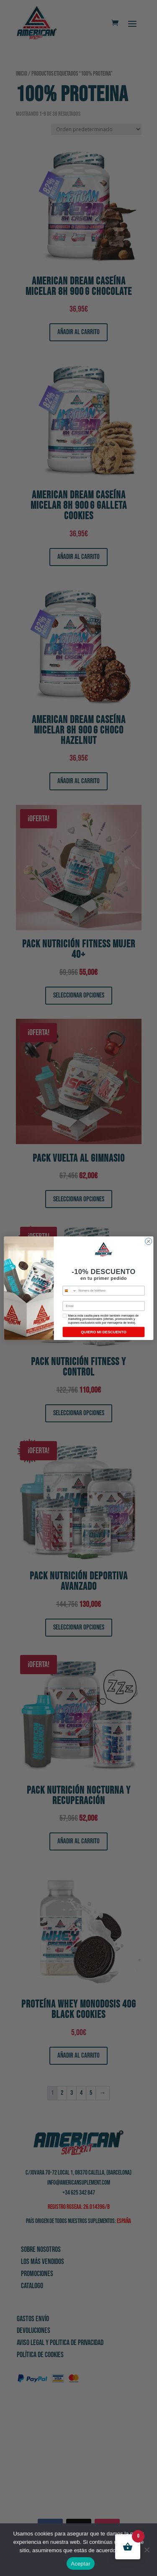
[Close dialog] (148, 1244)
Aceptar (80, 2564)
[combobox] (70, 1293)
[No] (146, 2550)
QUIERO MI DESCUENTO (103, 1335)
